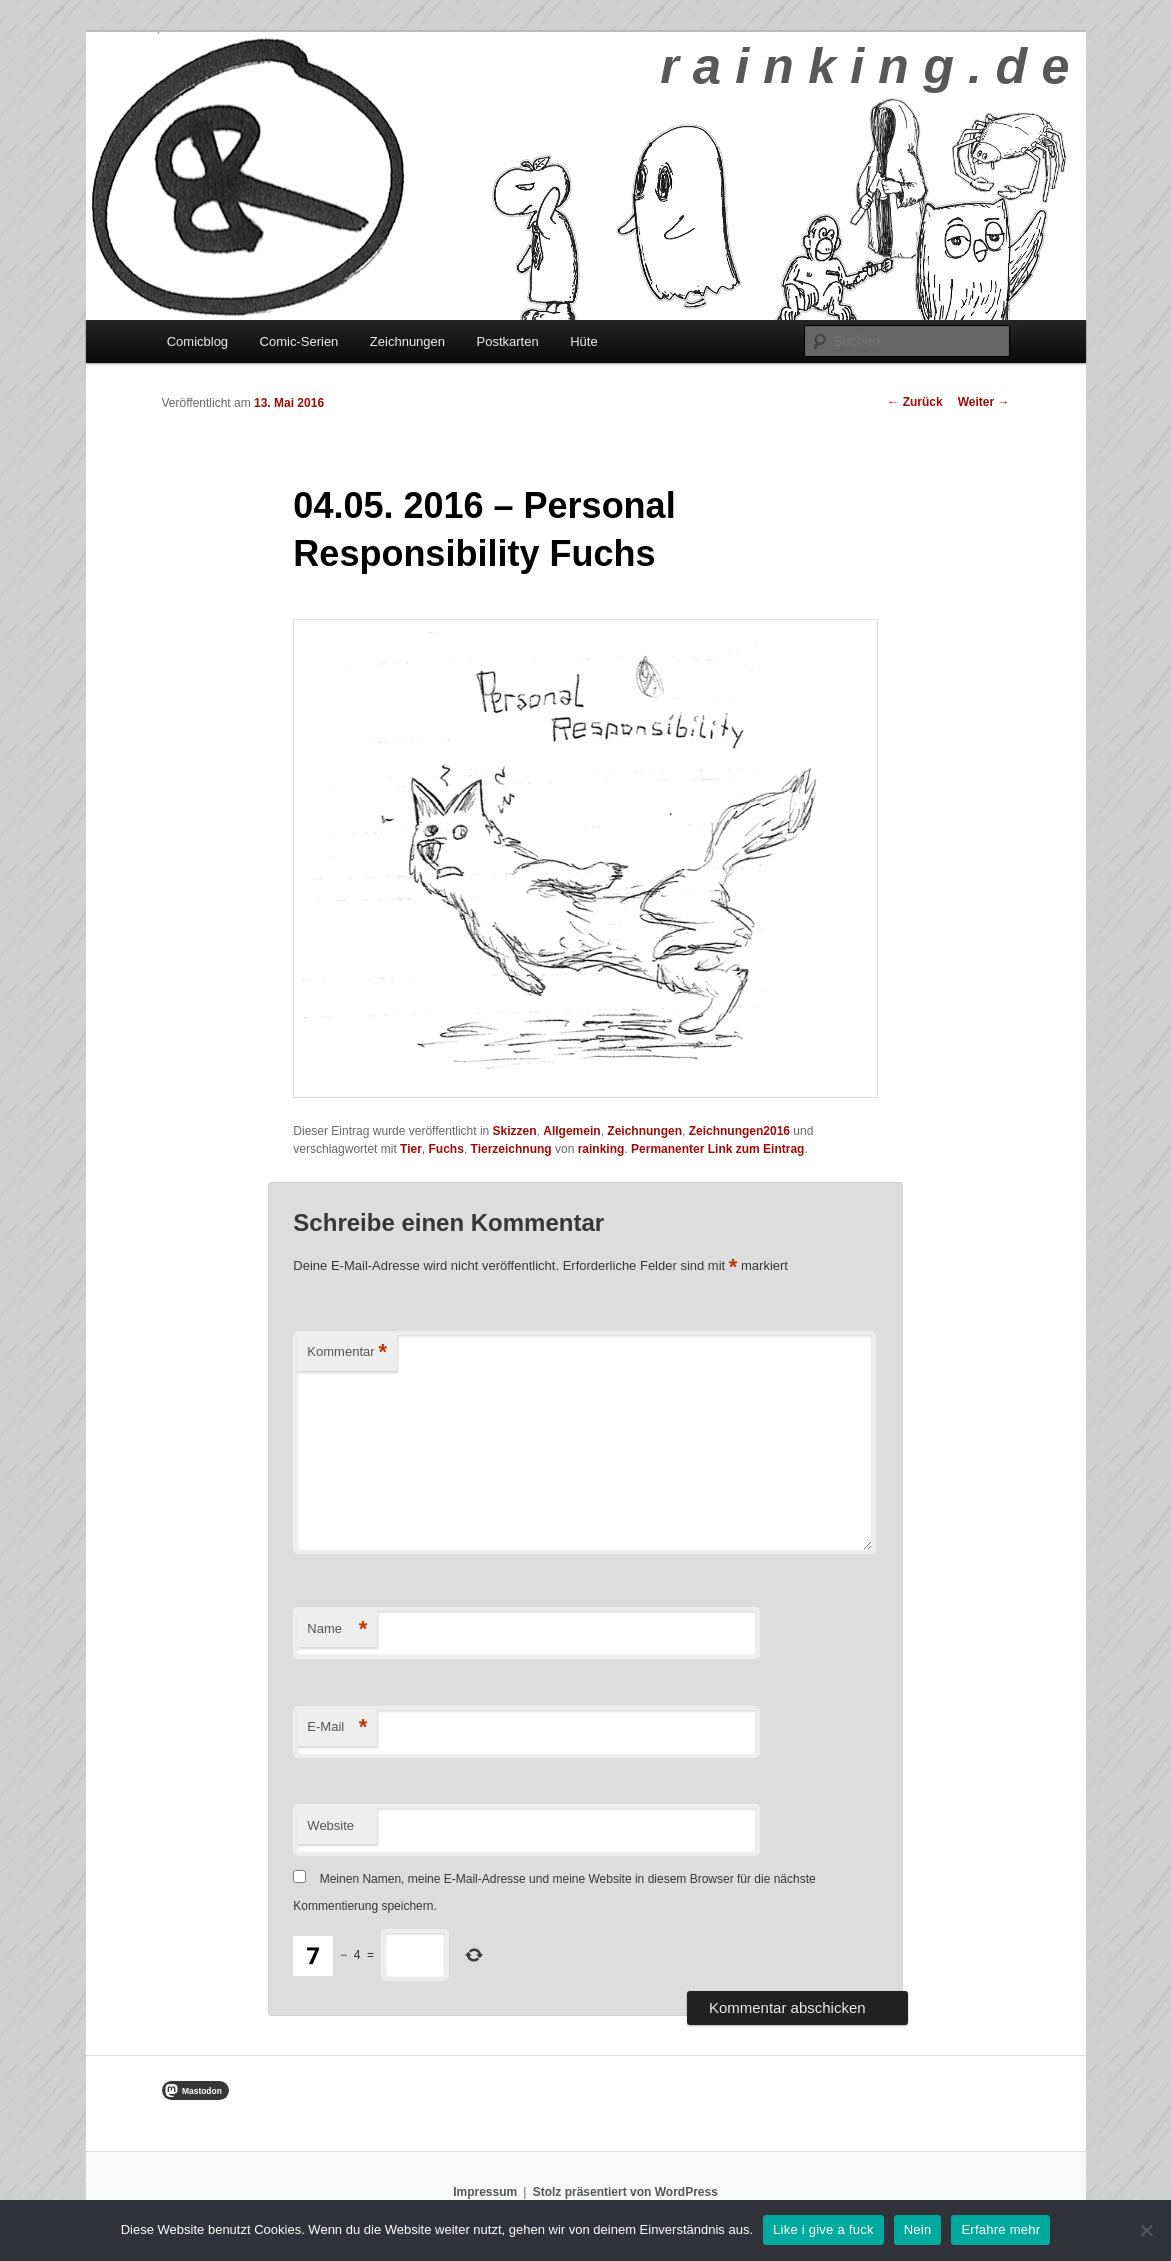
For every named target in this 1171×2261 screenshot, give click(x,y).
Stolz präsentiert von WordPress (625, 2192)
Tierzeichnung (511, 1149)
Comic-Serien (299, 341)
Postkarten (508, 341)
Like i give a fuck (823, 2229)
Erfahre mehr (1000, 2229)
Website (330, 1825)
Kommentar (347, 1352)
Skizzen (515, 1131)
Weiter (984, 402)
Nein (918, 2229)
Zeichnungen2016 (739, 1131)
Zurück (914, 402)
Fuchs (446, 1149)
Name (337, 1629)
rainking (601, 1149)
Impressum (485, 2192)
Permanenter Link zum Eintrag (717, 1149)
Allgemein (571, 1131)
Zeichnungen (407, 341)
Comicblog (197, 341)
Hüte (583, 341)
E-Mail (337, 1727)
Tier (411, 1149)
